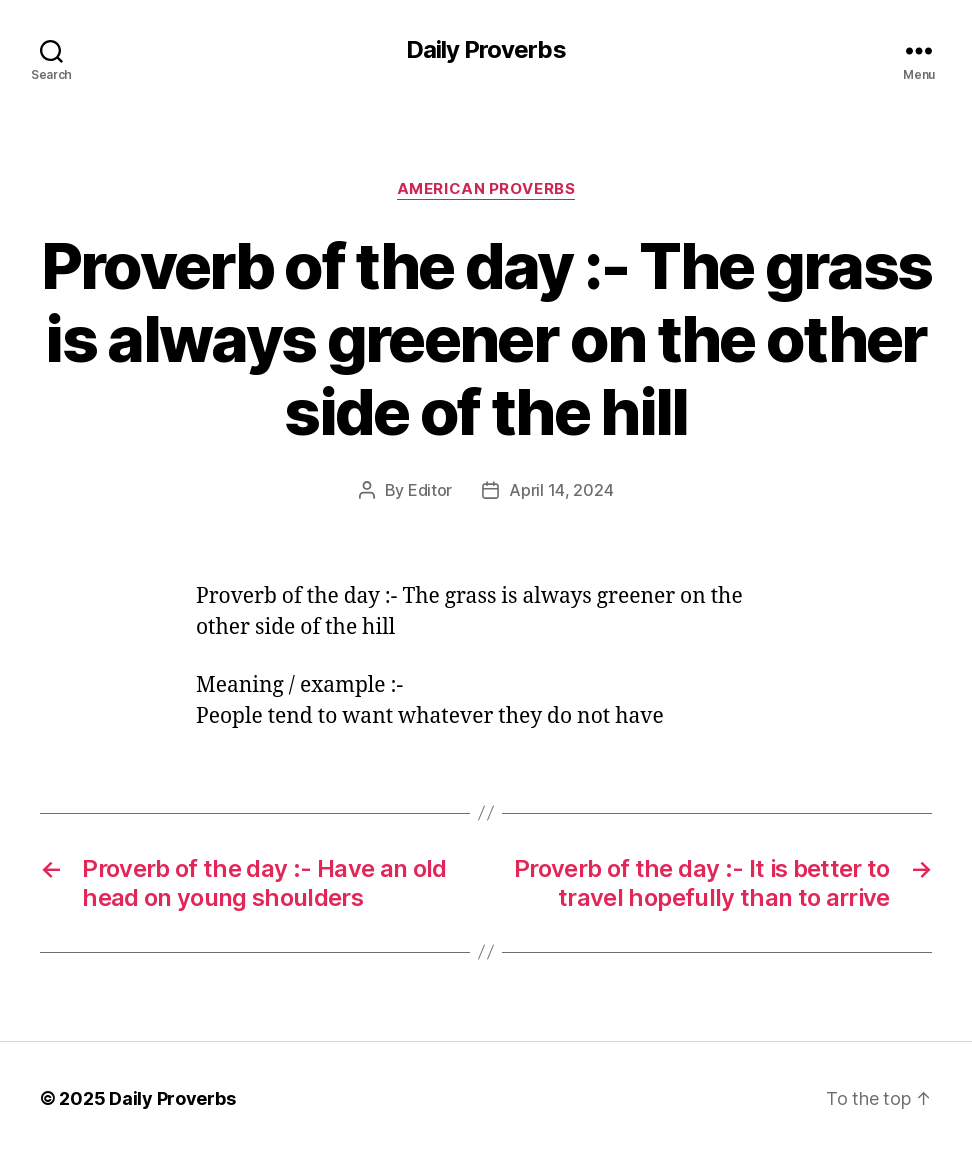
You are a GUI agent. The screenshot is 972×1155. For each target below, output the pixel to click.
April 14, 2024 (561, 490)
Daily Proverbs (485, 50)
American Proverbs (486, 189)
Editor (430, 490)
